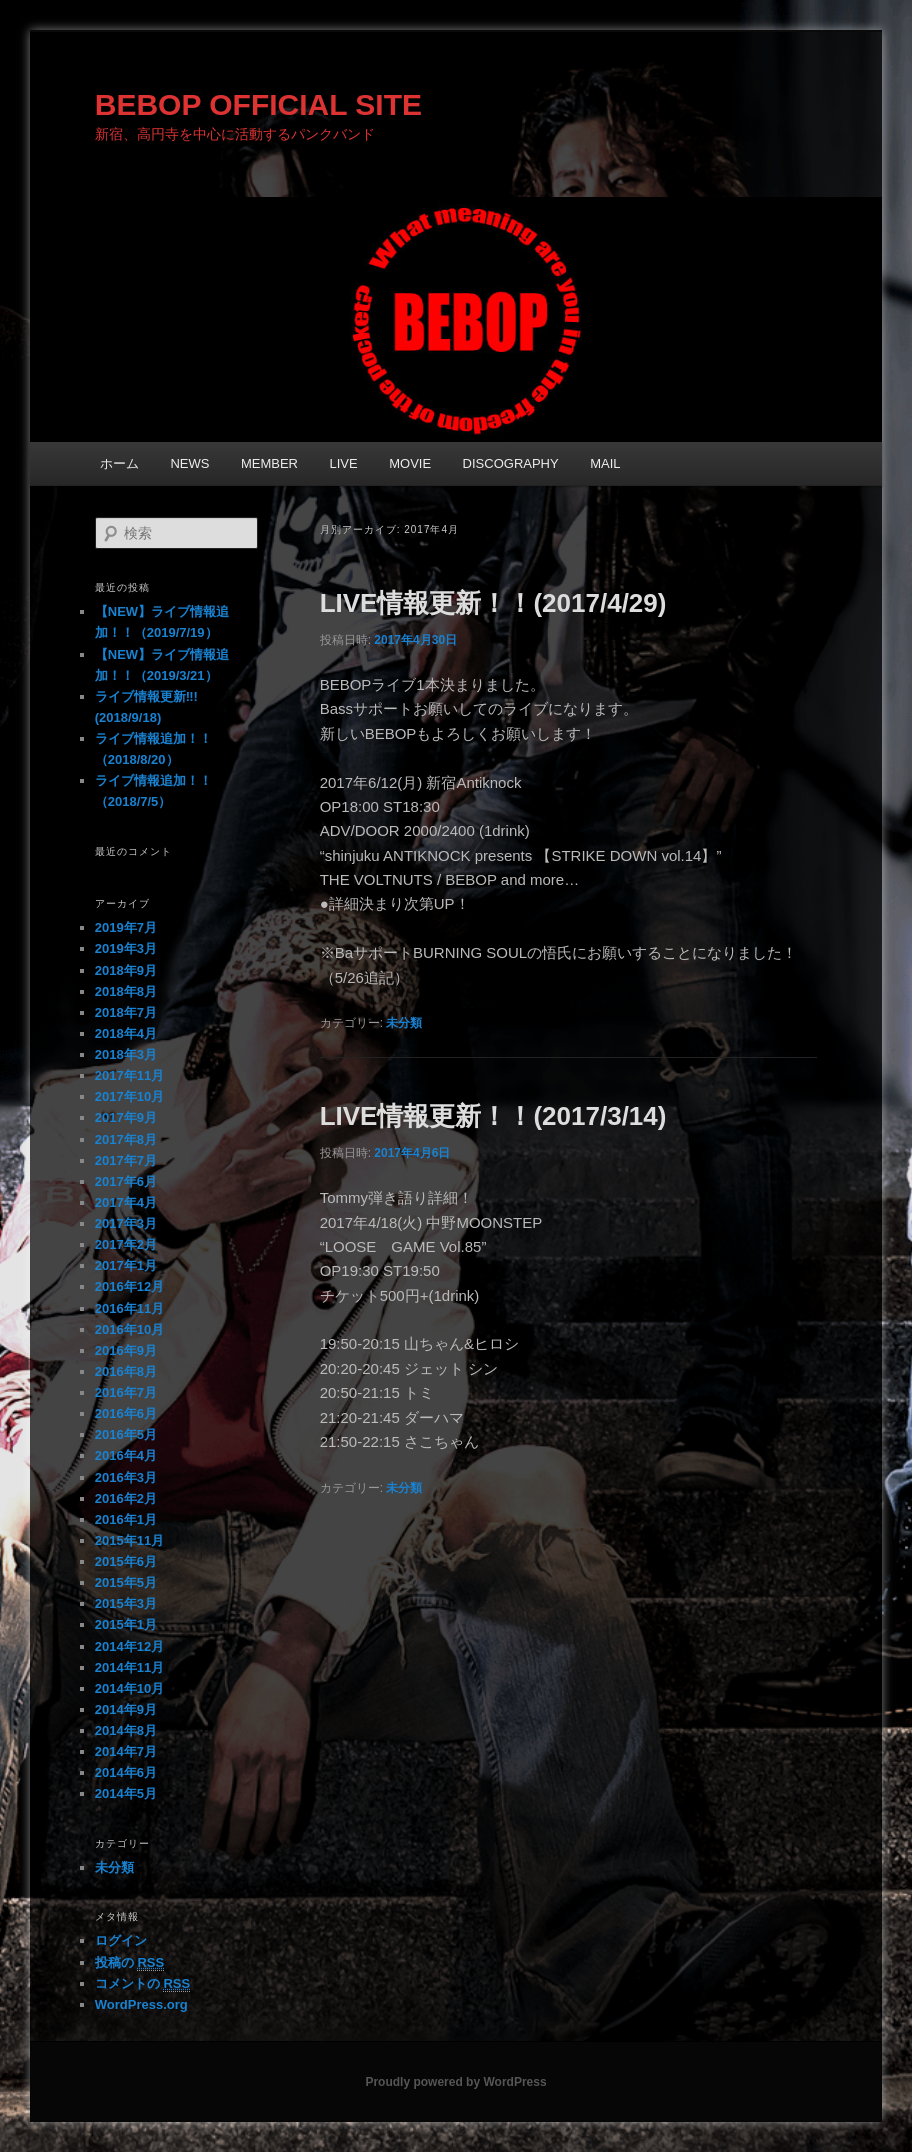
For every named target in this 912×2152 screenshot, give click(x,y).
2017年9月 (126, 1117)
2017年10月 (129, 1096)
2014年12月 (129, 1646)
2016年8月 (126, 1371)
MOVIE (410, 463)
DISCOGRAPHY (511, 463)
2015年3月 (126, 1603)
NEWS (189, 463)
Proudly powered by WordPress (455, 2082)
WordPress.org (141, 2004)
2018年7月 (126, 1012)
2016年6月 (126, 1413)
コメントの (142, 1984)
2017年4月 (126, 1202)
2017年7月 (126, 1160)
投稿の (129, 1963)
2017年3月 (126, 1223)
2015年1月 (126, 1624)
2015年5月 (126, 1582)
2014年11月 (129, 1667)
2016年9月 (126, 1350)
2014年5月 (126, 1793)
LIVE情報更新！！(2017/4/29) (493, 603)
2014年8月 (126, 1730)
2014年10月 (129, 1688)
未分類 (404, 1023)
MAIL (605, 463)
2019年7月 (126, 927)
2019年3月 (126, 948)
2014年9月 (126, 1709)
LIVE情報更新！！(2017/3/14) (493, 1116)
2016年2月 (126, 1498)
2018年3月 (126, 1054)
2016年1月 (126, 1519)
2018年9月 (126, 970)
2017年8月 (126, 1139)
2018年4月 (126, 1033)
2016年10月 (129, 1329)
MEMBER (269, 463)
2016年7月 (126, 1392)
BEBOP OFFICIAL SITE (258, 104)
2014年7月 (126, 1751)
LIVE (344, 463)
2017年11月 (129, 1075)
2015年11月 (129, 1540)
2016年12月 (129, 1286)
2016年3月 (126, 1477)
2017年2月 (126, 1244)
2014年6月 (126, 1772)
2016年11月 (129, 1308)
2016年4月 (126, 1455)
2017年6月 (126, 1181)
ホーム (119, 463)
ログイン (121, 1940)
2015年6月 (126, 1561)
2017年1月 (126, 1265)
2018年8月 (126, 991)
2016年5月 (126, 1434)
